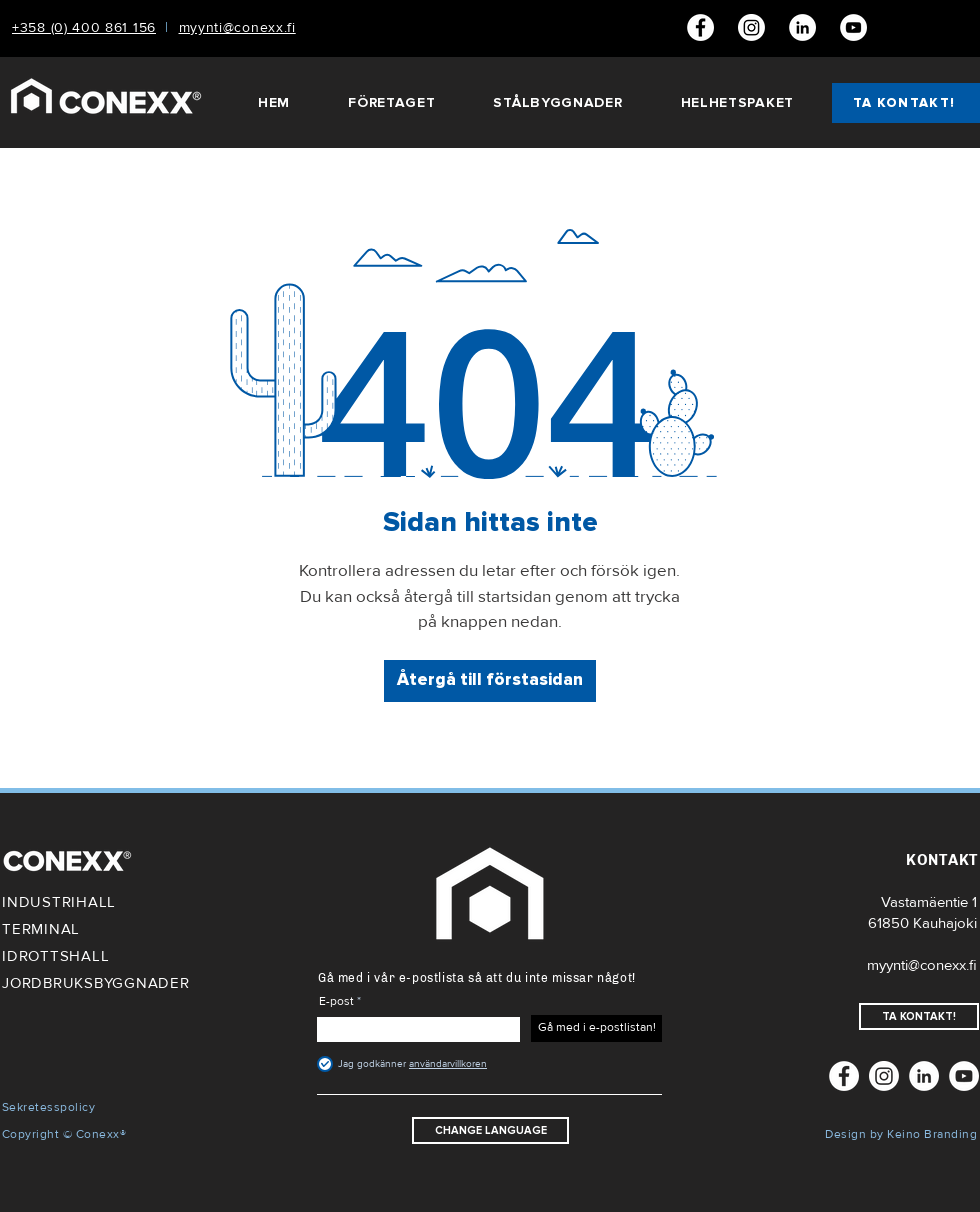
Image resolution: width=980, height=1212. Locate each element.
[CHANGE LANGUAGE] (490, 1130)
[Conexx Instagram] (751, 27)
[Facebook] (700, 27)
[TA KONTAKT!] (906, 103)
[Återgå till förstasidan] (490, 681)
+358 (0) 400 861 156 (84, 27)
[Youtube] (853, 27)
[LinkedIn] (802, 27)
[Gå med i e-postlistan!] (596, 1028)
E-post (336, 1002)
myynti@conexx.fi (922, 965)
